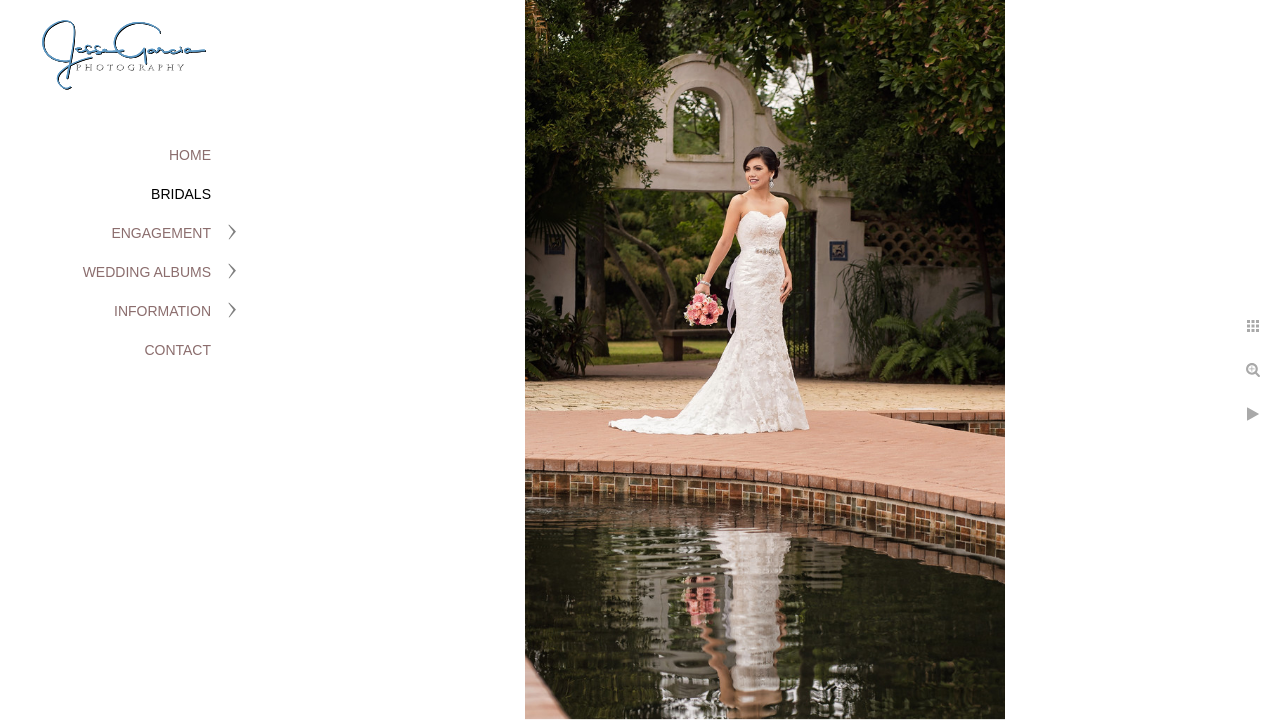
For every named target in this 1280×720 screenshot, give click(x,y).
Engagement (161, 233)
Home (190, 155)
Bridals (181, 194)
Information (162, 311)
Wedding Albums (147, 272)
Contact (177, 350)
